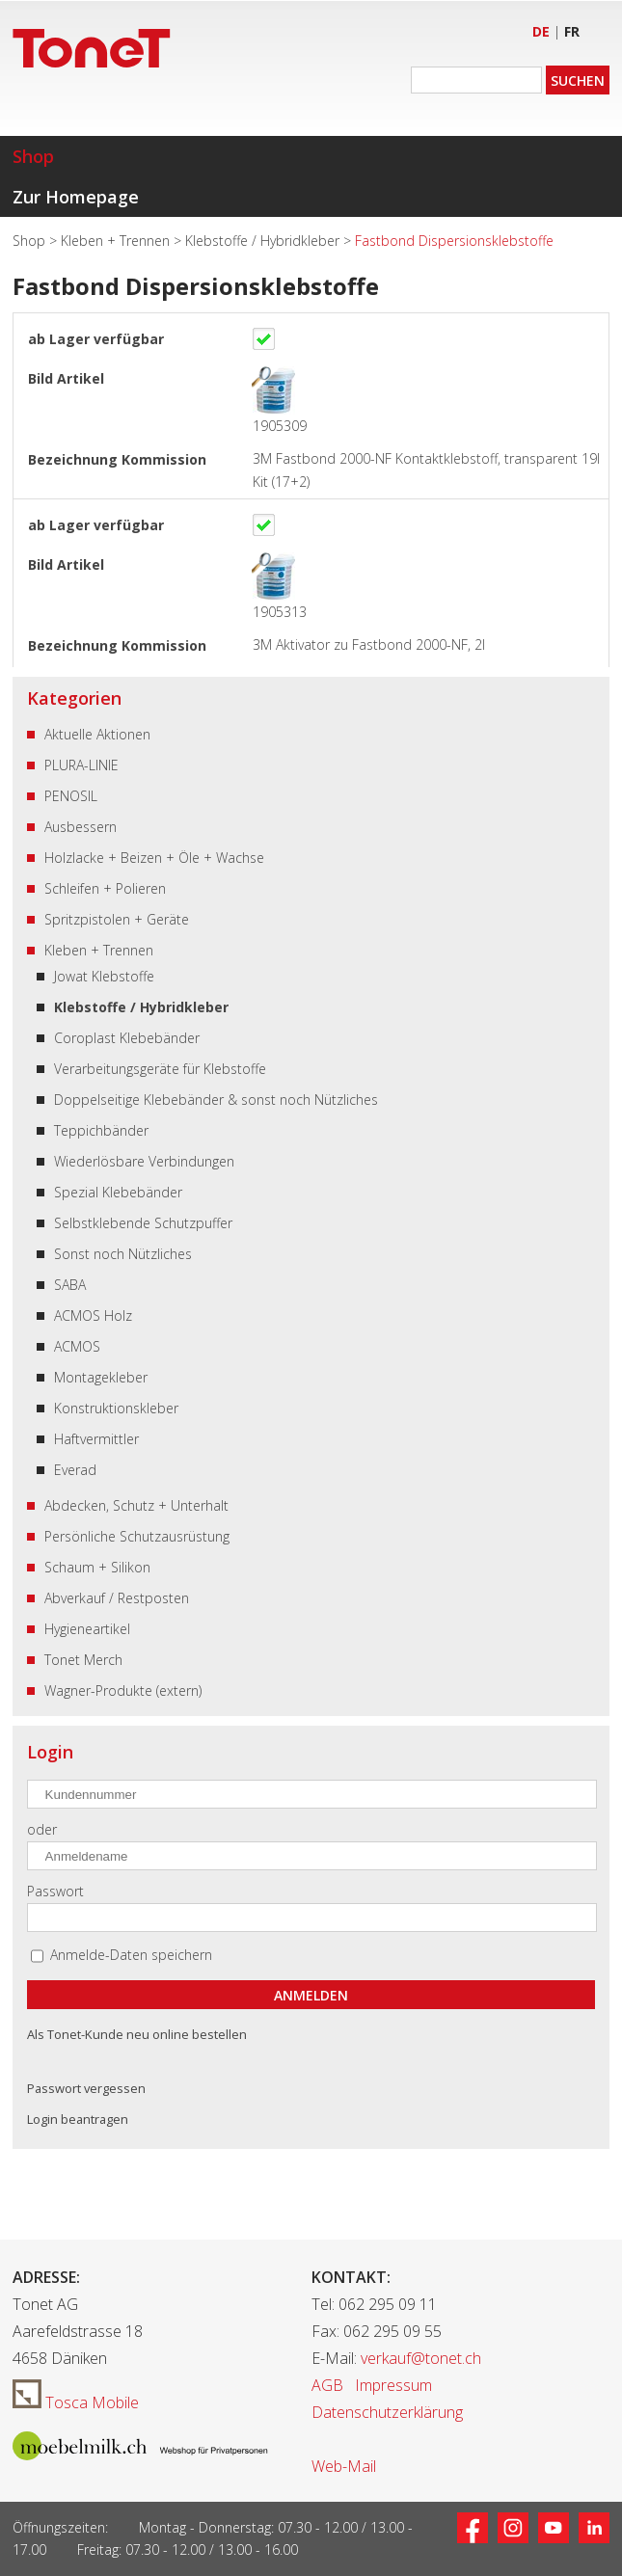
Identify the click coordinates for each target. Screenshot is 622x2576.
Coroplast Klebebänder (127, 1038)
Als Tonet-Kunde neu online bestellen (137, 2034)
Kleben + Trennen (117, 240)
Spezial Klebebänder (118, 1192)
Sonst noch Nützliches (123, 1254)
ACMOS (77, 1346)
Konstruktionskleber (116, 1408)
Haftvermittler (96, 1439)
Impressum (393, 2385)
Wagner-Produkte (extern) (123, 1690)
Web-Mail (343, 2466)
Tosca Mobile (76, 2402)
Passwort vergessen (86, 2088)
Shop (33, 156)
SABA (70, 1284)
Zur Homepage (76, 196)
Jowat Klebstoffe (104, 976)
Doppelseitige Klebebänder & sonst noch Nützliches (216, 1099)
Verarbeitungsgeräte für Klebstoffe (160, 1069)
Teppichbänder (101, 1130)
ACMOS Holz (93, 1315)
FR (572, 31)
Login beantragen (77, 2119)
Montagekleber (101, 1377)
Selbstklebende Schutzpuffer (143, 1223)
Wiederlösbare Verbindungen (144, 1161)
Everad (75, 1470)
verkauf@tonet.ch (421, 2358)
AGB (327, 2385)
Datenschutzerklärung (387, 2412)
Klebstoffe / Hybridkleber (264, 240)
